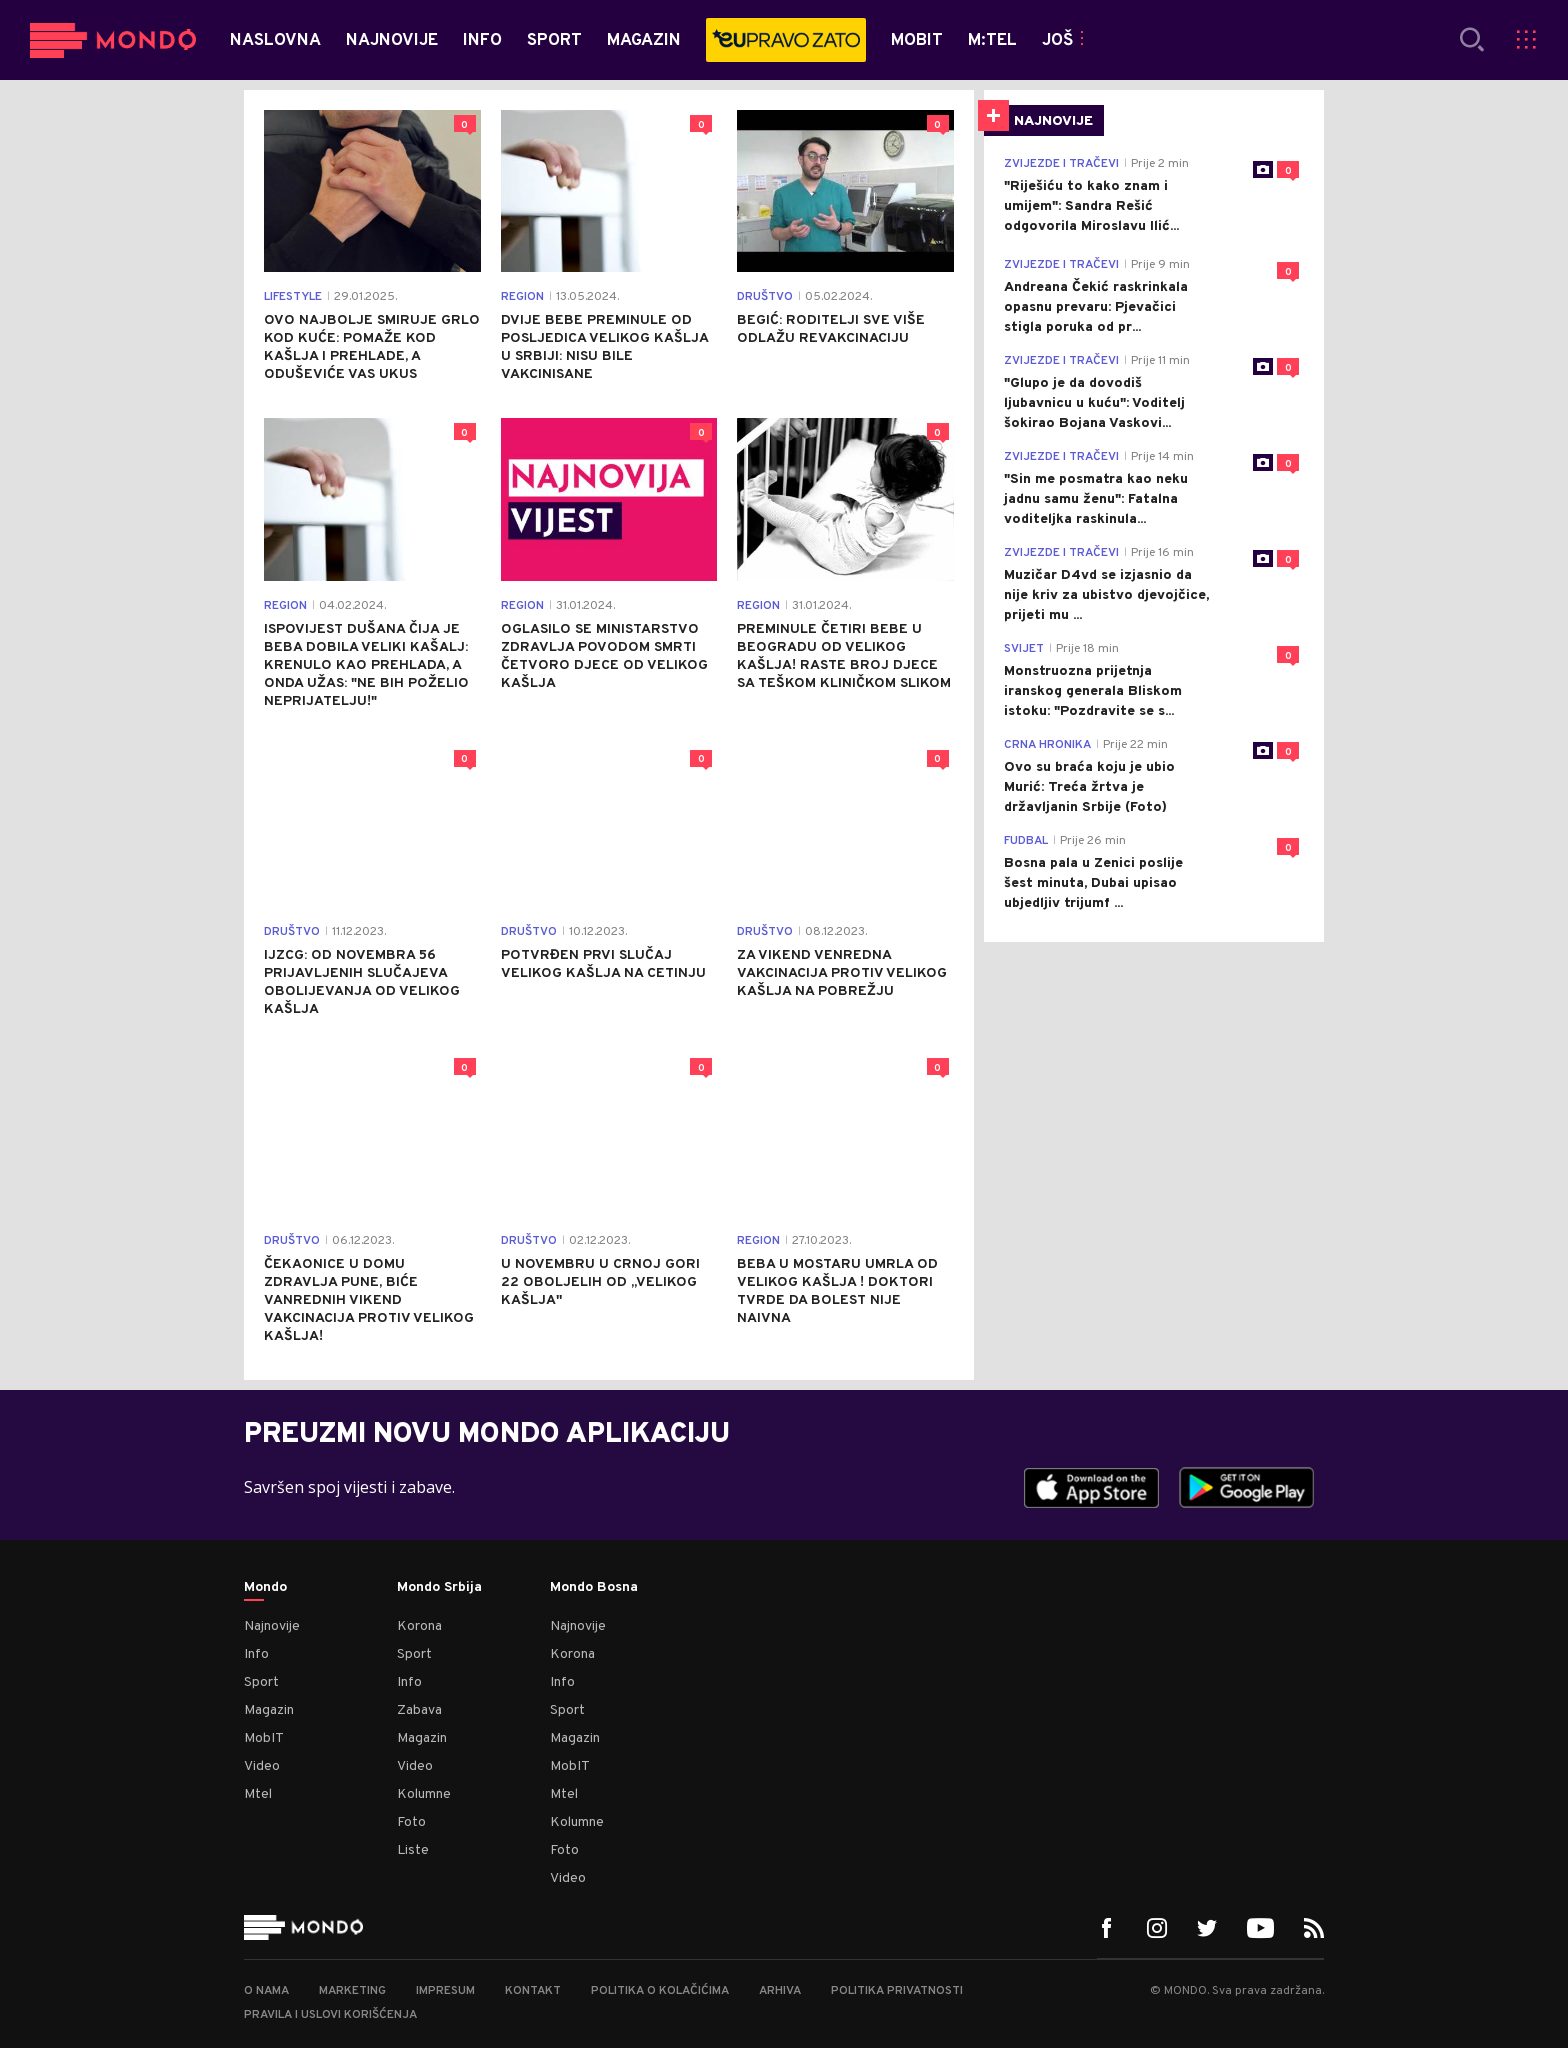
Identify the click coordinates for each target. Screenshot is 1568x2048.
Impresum (445, 1991)
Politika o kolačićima (660, 1991)
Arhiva (780, 1991)
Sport (261, 1682)
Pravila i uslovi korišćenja (330, 2015)
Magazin (269, 1710)
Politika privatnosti (897, 1991)
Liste (413, 1850)
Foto (411, 1822)
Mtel (258, 1794)
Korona (419, 1626)
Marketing (352, 1991)
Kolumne (424, 1794)
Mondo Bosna (594, 1588)
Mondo (265, 1588)
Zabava (419, 1710)
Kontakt (533, 1991)
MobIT (264, 1738)
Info (256, 1654)
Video (262, 1766)
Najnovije (272, 1626)
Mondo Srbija (439, 1588)
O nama (266, 1991)
